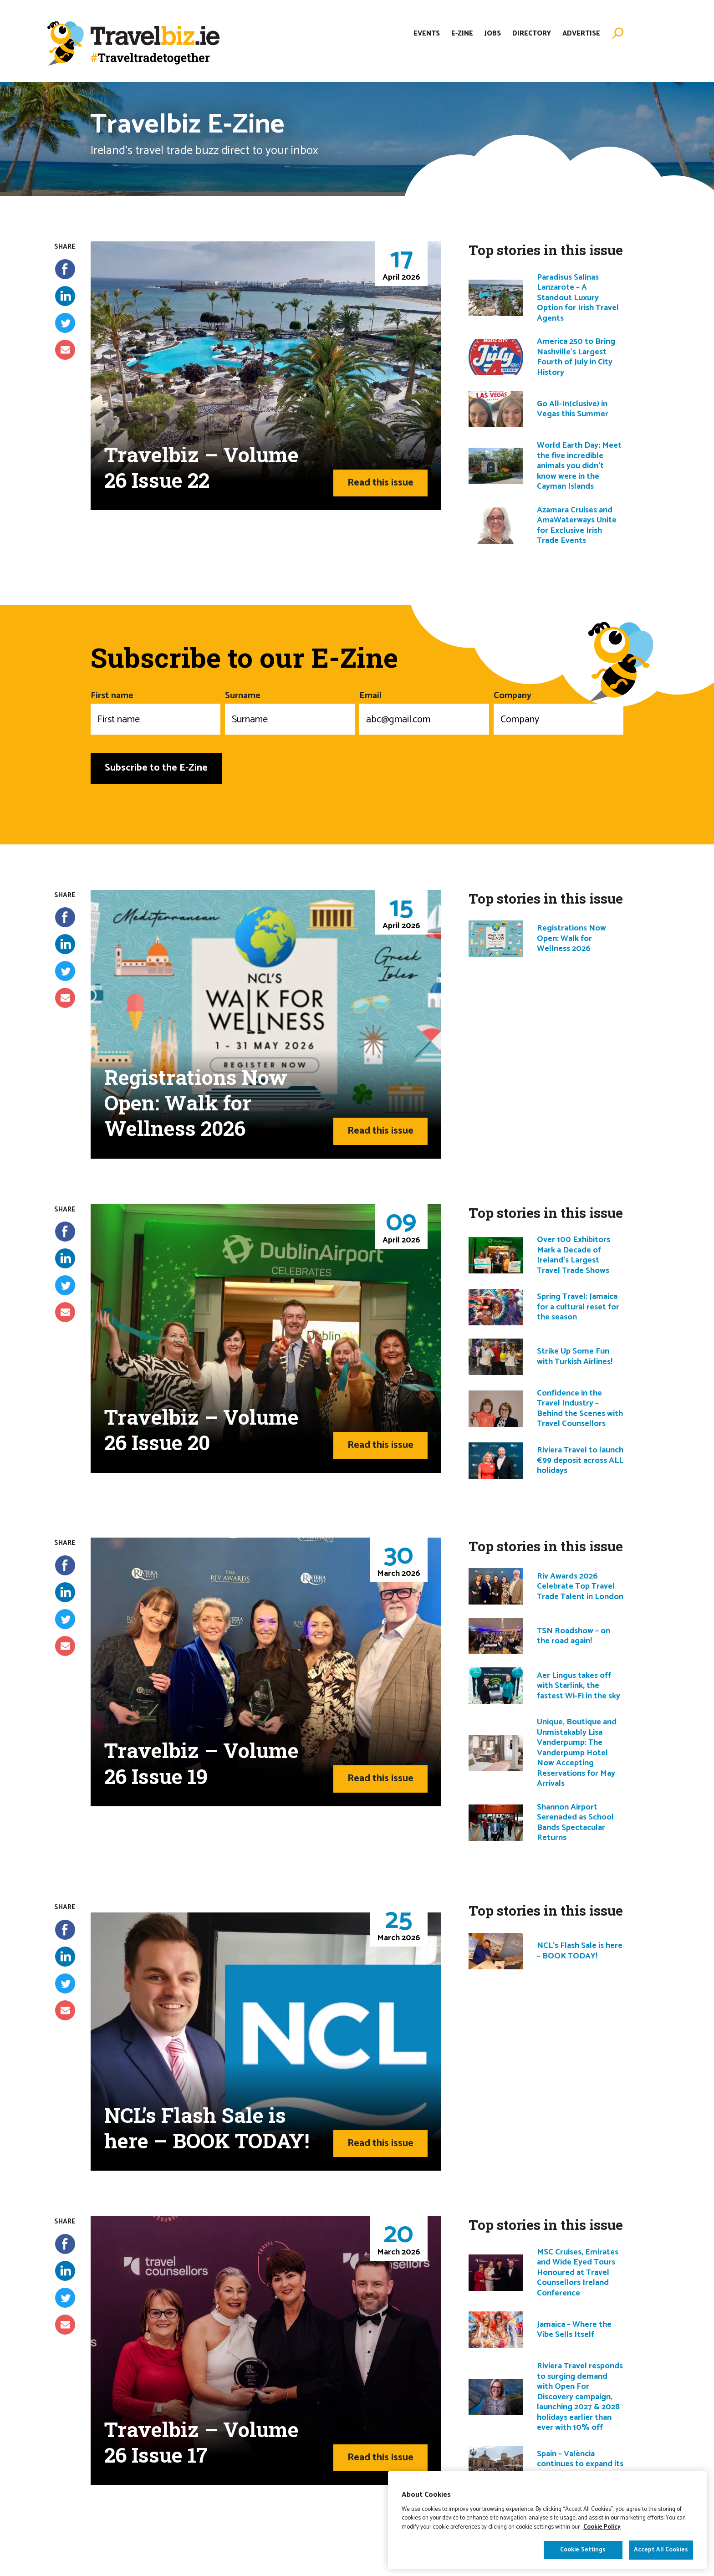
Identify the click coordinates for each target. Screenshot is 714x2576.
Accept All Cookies (661, 2554)
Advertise (581, 33)
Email (424, 711)
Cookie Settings (583, 2554)
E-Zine (462, 33)
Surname (290, 711)
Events (426, 33)
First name (155, 711)
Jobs (492, 33)
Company (558, 711)
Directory (531, 33)
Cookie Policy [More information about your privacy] (602, 2530)
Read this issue (380, 483)
